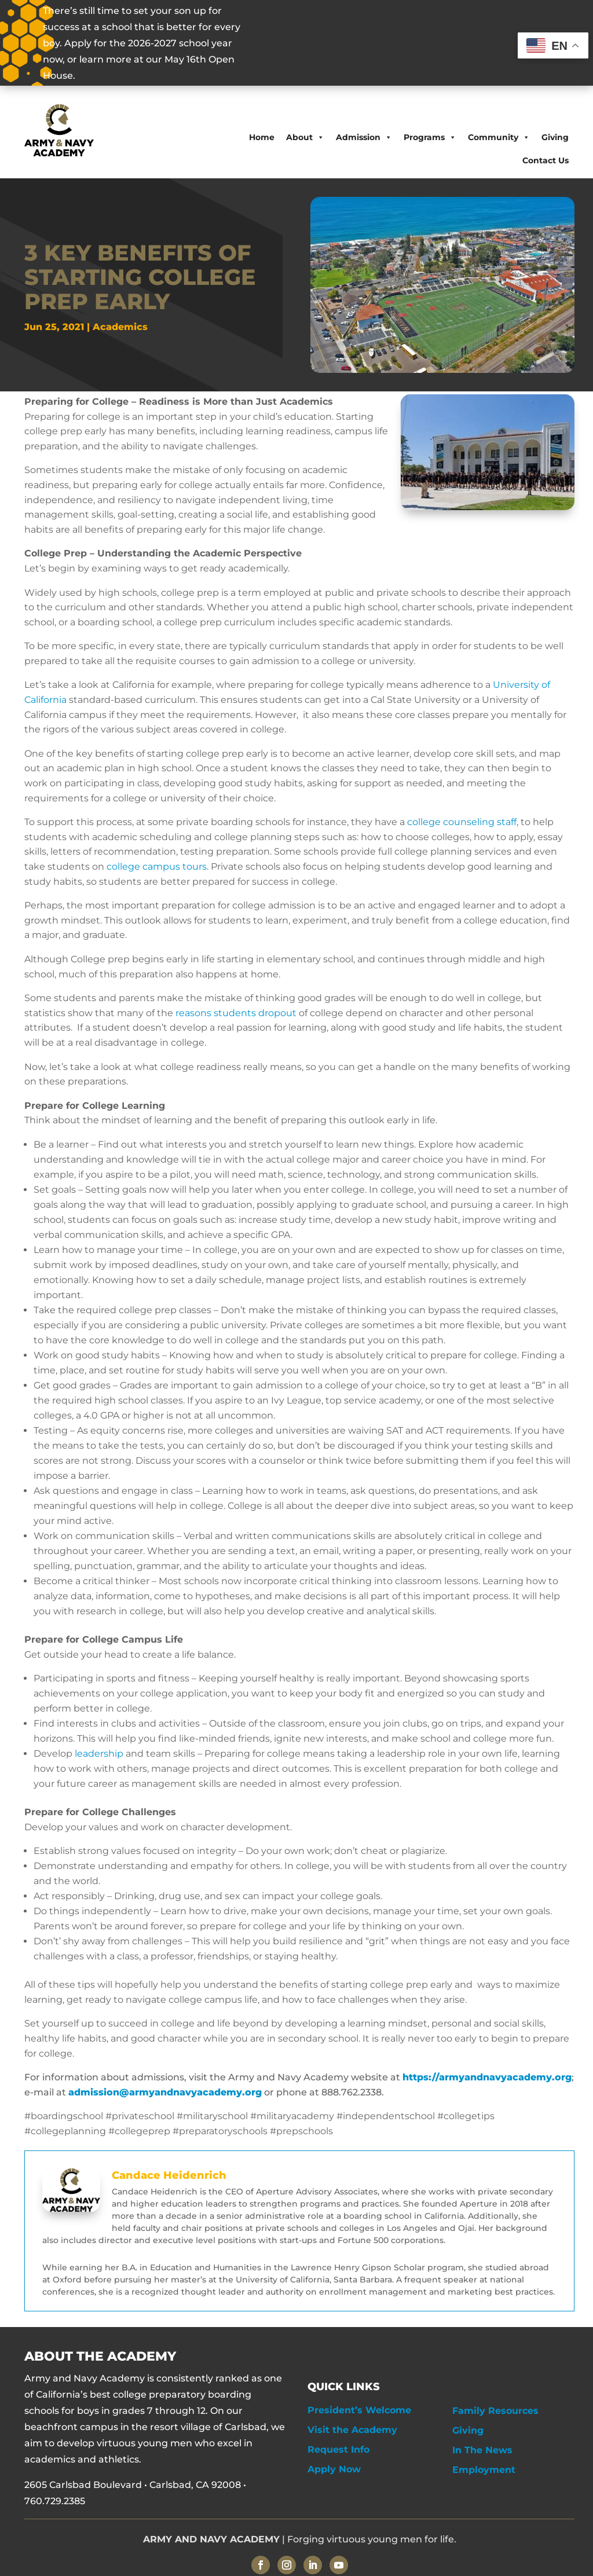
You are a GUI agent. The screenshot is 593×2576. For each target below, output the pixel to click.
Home (261, 137)
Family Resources (495, 2410)
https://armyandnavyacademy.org (487, 2077)
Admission (364, 137)
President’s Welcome (359, 2410)
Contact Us (545, 160)
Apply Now (334, 2469)
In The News (482, 2450)
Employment (483, 2469)
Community (499, 137)
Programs (430, 137)
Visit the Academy (352, 2429)
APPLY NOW (448, 43)
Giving (555, 137)
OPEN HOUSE (345, 43)
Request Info (338, 2449)
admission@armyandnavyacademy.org (165, 2092)
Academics (120, 326)
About (305, 137)
